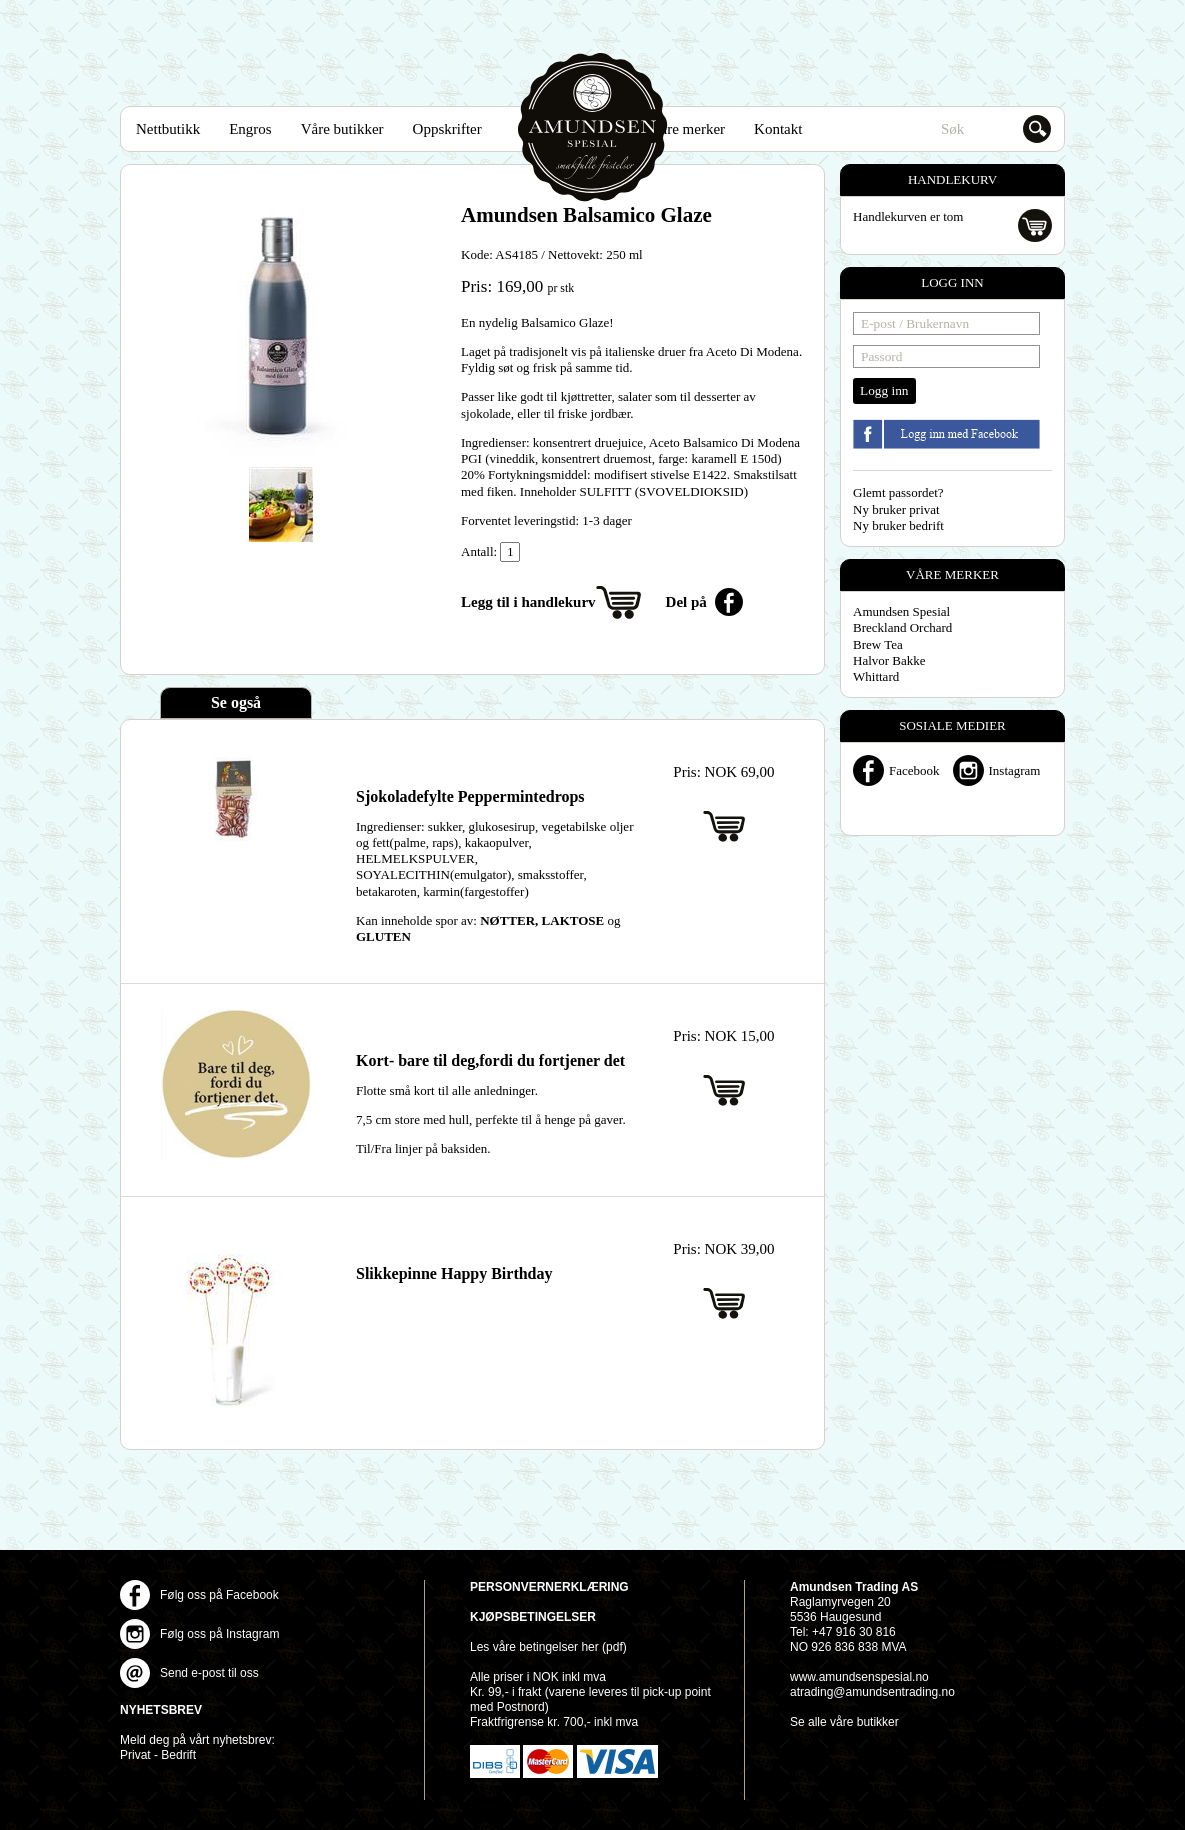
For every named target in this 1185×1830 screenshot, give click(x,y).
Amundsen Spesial (593, 127)
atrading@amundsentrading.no (872, 1692)
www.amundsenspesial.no (859, 1677)
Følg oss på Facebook (219, 1595)
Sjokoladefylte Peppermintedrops (470, 796)
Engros (250, 129)
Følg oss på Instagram (219, 1634)
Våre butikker (342, 129)
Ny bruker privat (896, 509)
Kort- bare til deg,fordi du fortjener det (490, 1060)
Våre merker (687, 129)
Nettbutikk (168, 129)
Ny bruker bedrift (898, 525)
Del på (686, 602)
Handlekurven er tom (908, 216)
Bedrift (178, 1755)
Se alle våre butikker (844, 1722)
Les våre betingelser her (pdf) (548, 1647)
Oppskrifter (447, 129)
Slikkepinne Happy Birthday (454, 1273)
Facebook (914, 770)
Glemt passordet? (898, 492)
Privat (135, 1755)
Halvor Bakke (889, 660)
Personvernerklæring (549, 1587)
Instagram (1015, 770)
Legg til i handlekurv (528, 602)
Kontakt (778, 129)
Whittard (876, 676)
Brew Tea (878, 644)
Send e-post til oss (209, 1673)
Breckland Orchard (902, 627)
